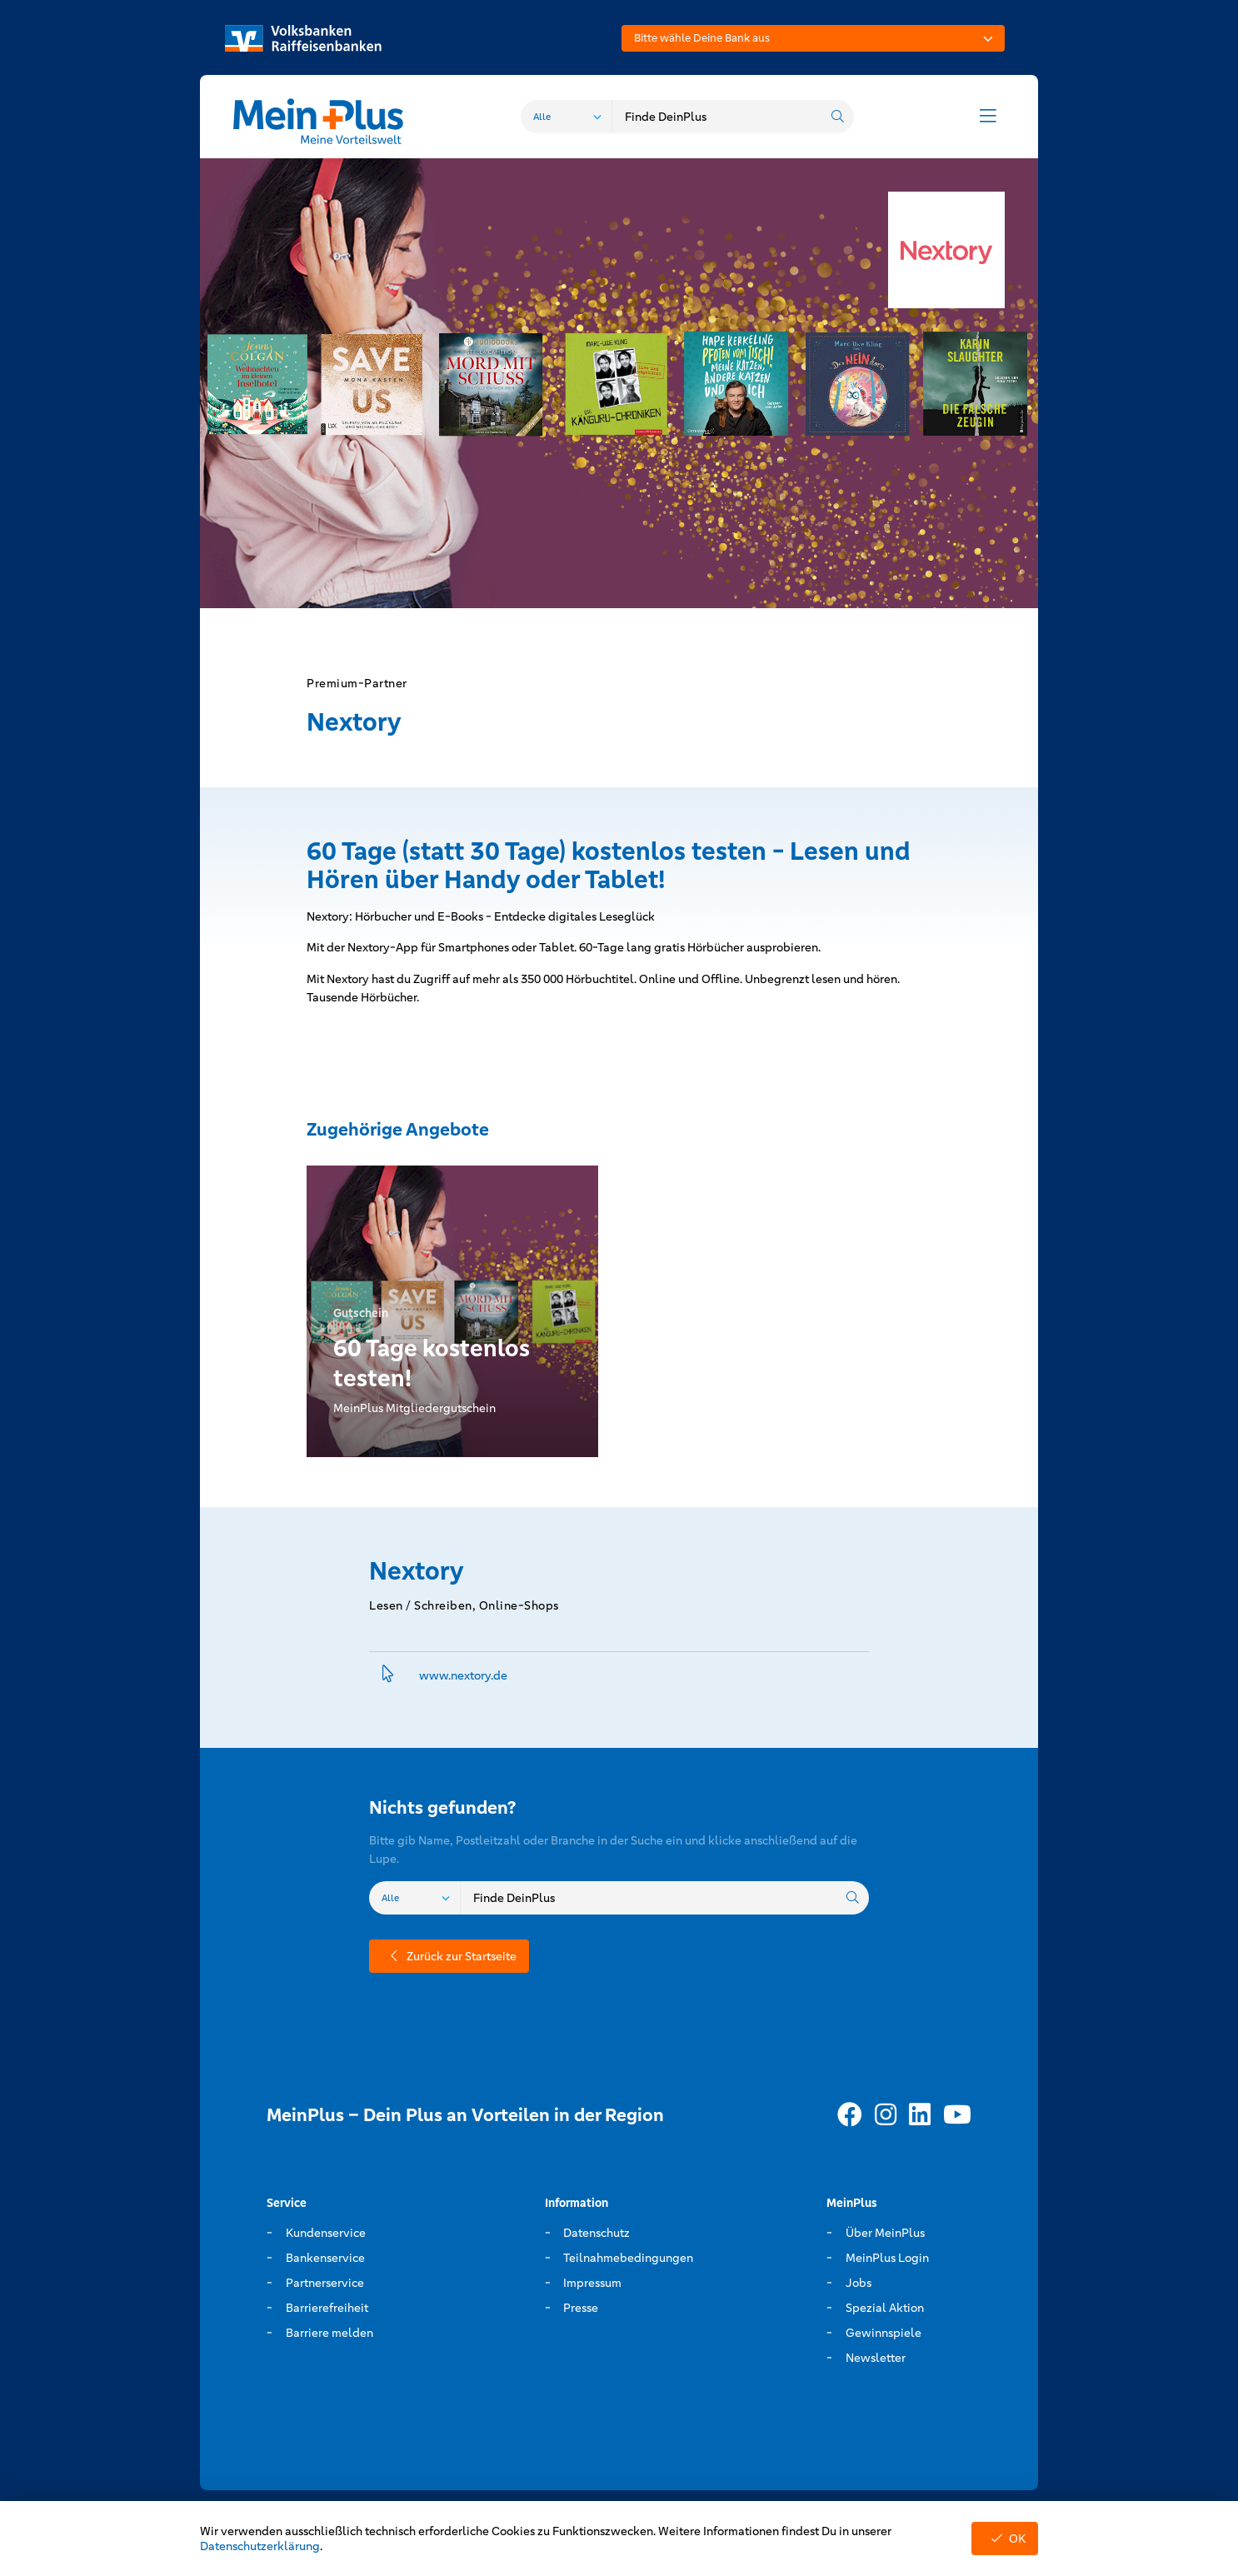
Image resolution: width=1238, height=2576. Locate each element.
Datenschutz (596, 2232)
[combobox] (813, 38)
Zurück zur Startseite (449, 1956)
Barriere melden (329, 2332)
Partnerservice (325, 2282)
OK (1005, 2538)
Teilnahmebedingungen (628, 2257)
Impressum (592, 2282)
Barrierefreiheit (327, 2307)
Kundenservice (326, 2232)
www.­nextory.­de (463, 1675)
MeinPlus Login (887, 2257)
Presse (580, 2307)
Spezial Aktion (885, 2307)
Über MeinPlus (885, 2232)
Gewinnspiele (883, 2332)
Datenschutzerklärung (260, 2546)
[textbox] (813, 38)
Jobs (858, 2282)
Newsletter (876, 2357)
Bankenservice (325, 2257)
